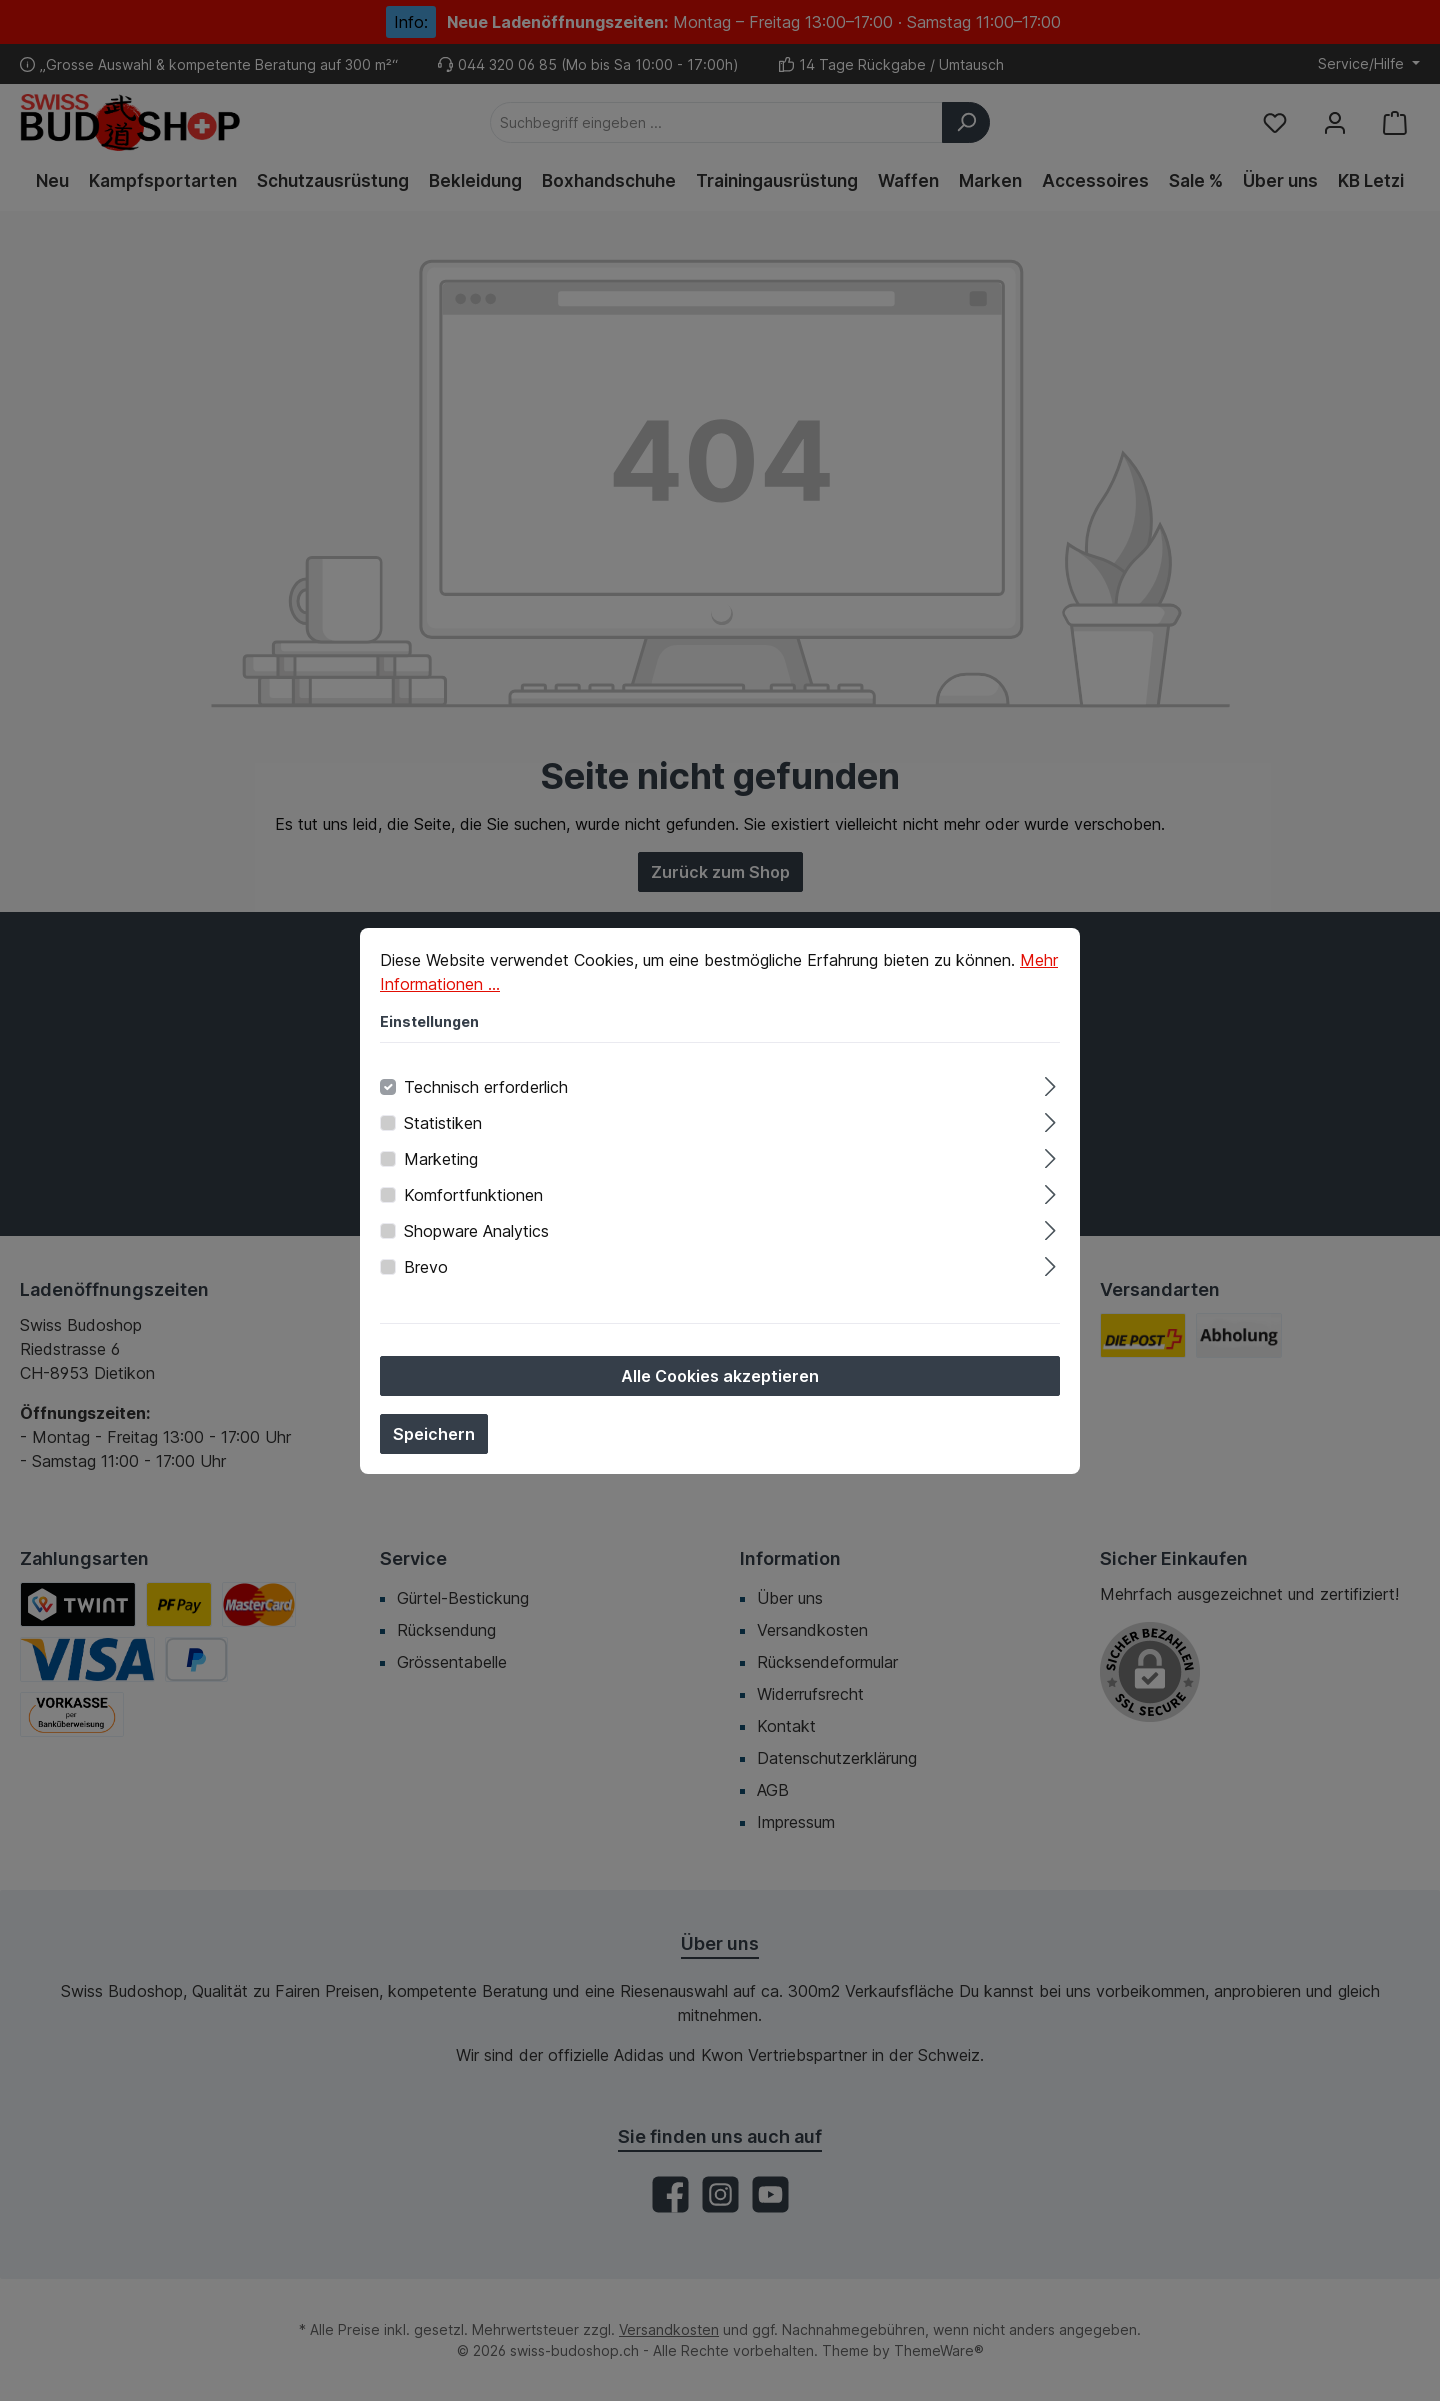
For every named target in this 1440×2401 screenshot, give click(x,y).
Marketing (441, 1159)
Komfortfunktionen (473, 1195)
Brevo (426, 1267)
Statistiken (443, 1123)
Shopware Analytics (476, 1231)
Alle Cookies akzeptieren (720, 1376)
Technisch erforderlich (486, 1087)
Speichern (434, 1434)
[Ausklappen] (1050, 1083)
